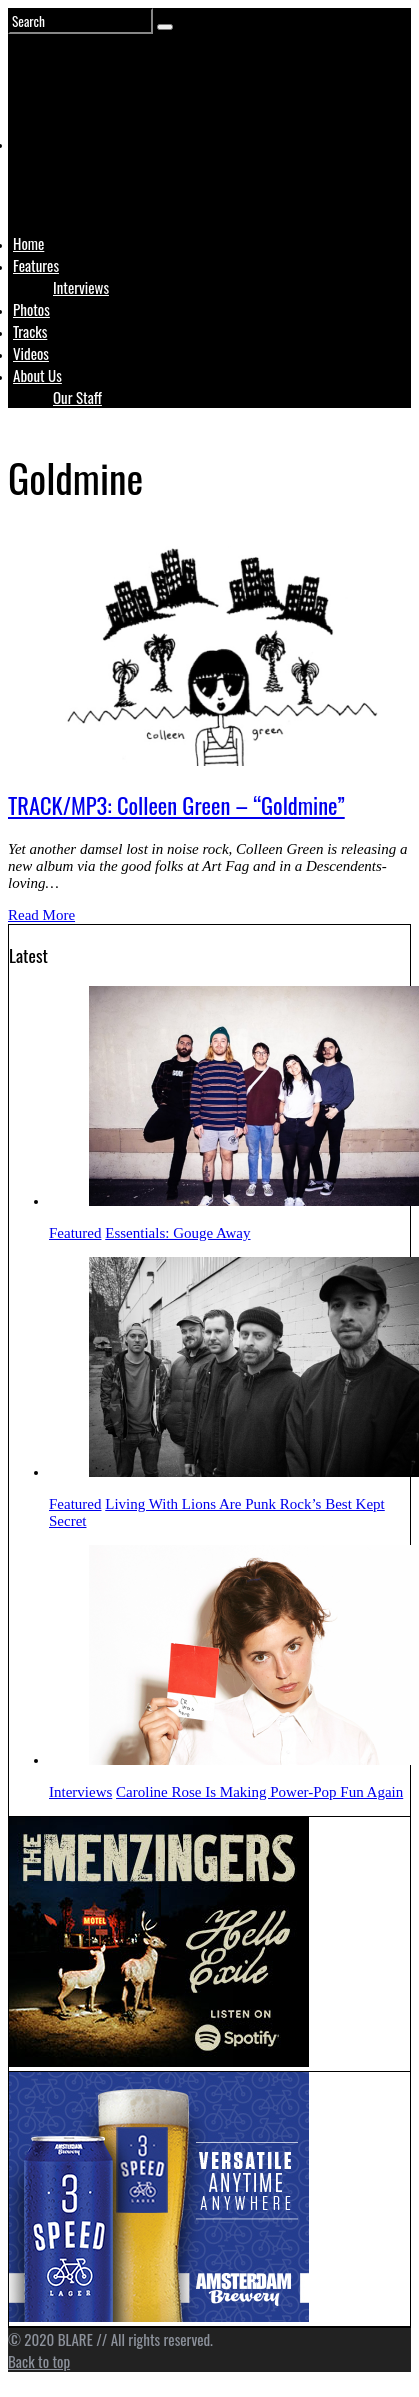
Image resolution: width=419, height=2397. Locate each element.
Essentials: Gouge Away (177, 1233)
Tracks (30, 331)
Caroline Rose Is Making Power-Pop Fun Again (259, 1792)
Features (36, 265)
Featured (75, 1233)
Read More (41, 915)
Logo (63, 182)
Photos (31, 309)
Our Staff (77, 397)
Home (28, 243)
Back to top (39, 2361)
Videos (31, 353)
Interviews (81, 287)
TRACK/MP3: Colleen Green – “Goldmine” (176, 805)
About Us (37, 375)
